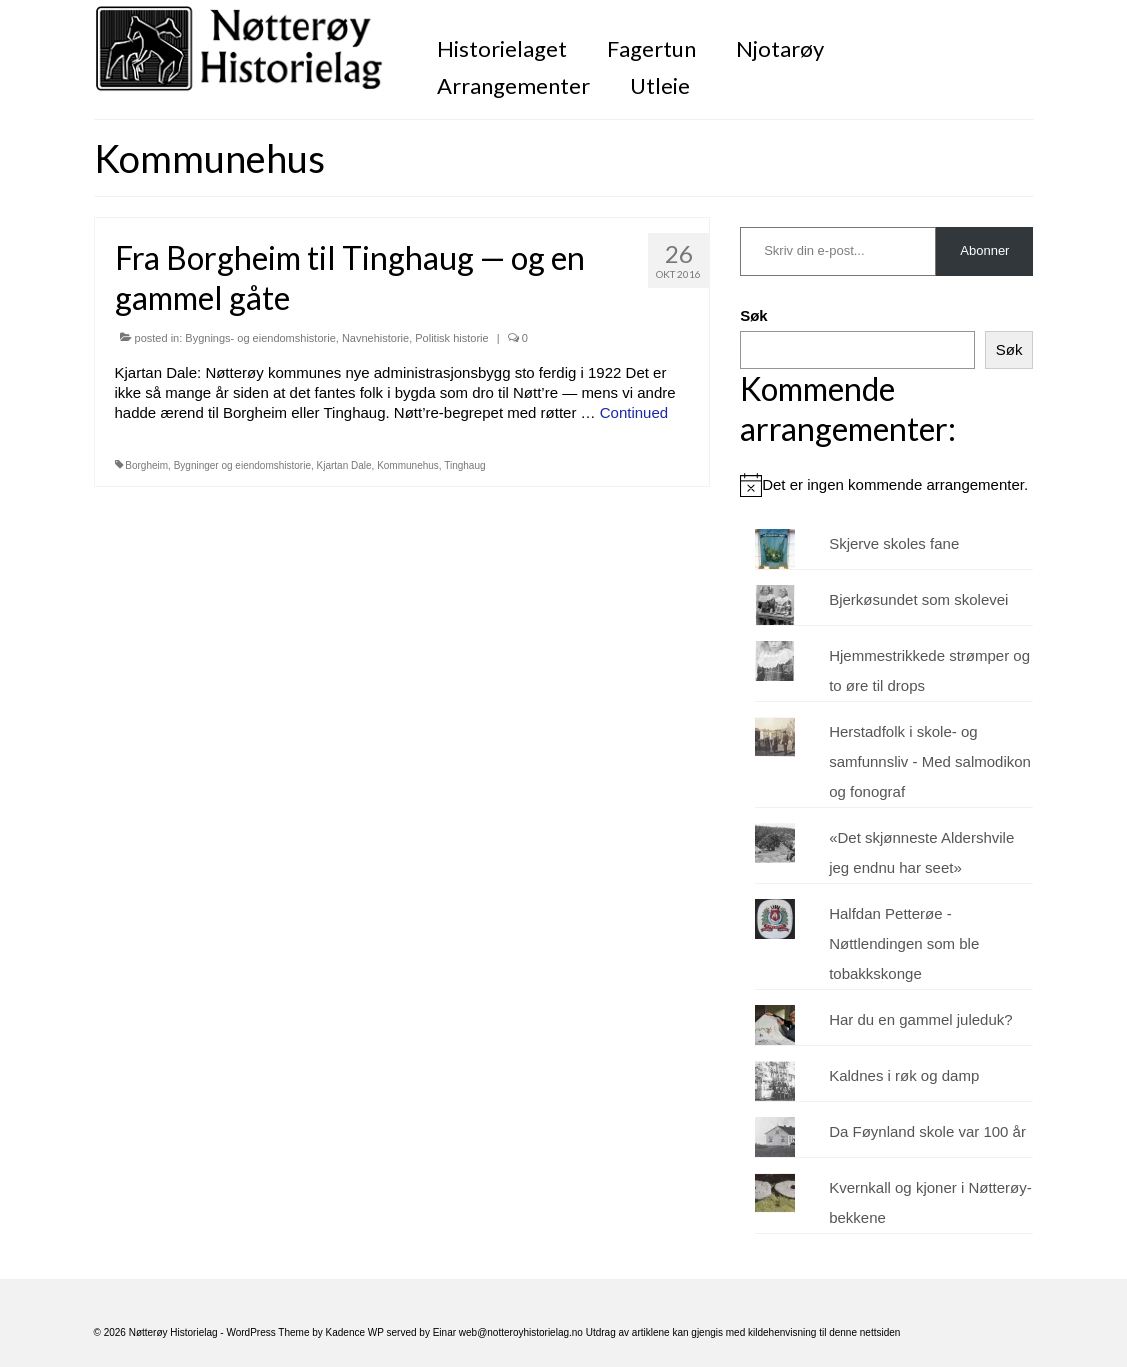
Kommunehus (408, 465)
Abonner (984, 250)
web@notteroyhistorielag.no (522, 1332)
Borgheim (146, 465)
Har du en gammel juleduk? (920, 1019)
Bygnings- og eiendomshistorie (260, 338)
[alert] (886, 485)
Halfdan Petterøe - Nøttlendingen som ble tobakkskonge (904, 943)
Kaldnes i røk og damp (904, 1075)
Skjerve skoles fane (894, 543)
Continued (634, 412)
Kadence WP (355, 1332)
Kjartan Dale (344, 465)
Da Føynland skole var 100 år (927, 1131)
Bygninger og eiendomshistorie (242, 465)
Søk (754, 315)
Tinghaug (464, 465)
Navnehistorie (375, 338)
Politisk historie (451, 338)
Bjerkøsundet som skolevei (918, 599)
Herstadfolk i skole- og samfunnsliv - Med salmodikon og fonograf (930, 761)
